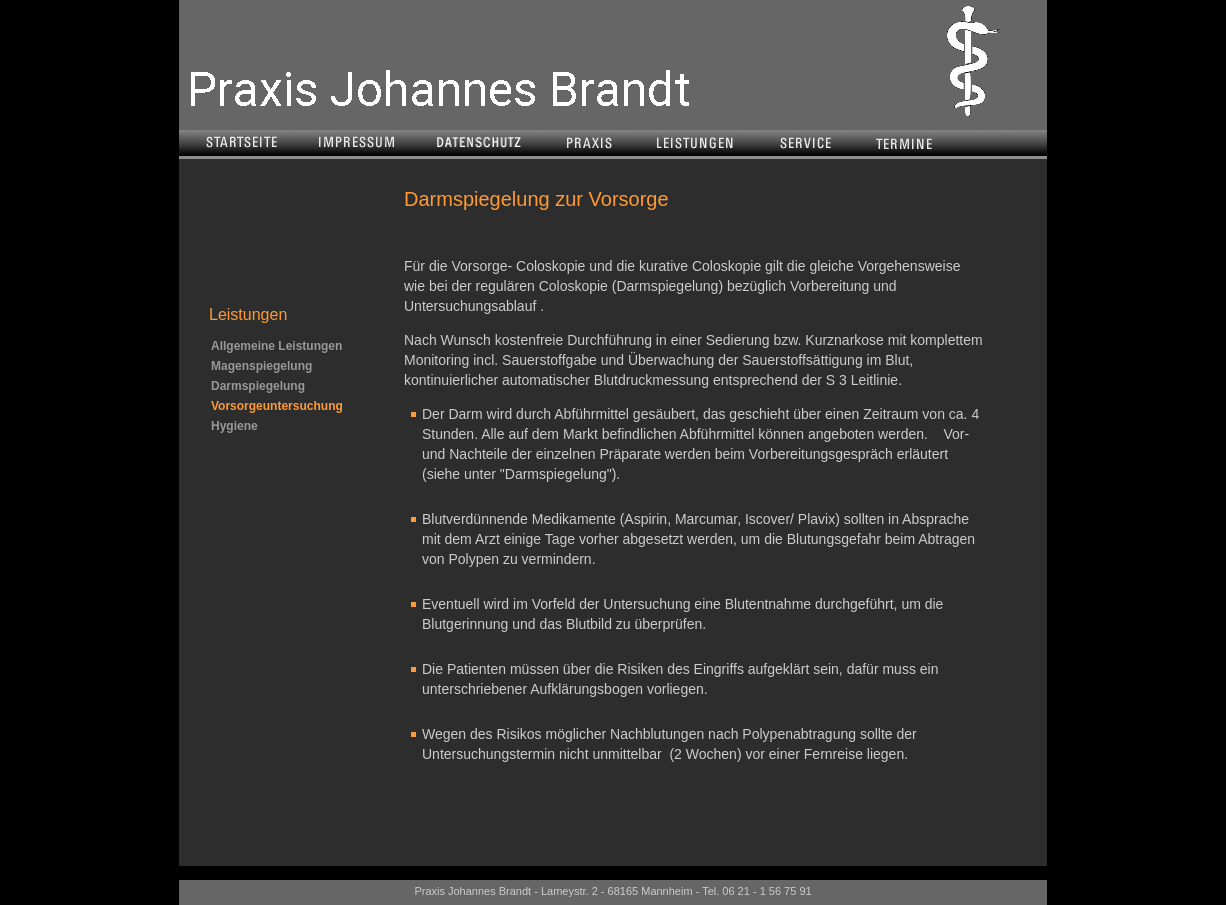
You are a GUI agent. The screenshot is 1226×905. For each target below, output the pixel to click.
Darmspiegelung (258, 386)
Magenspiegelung (261, 366)
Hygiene (234, 426)
